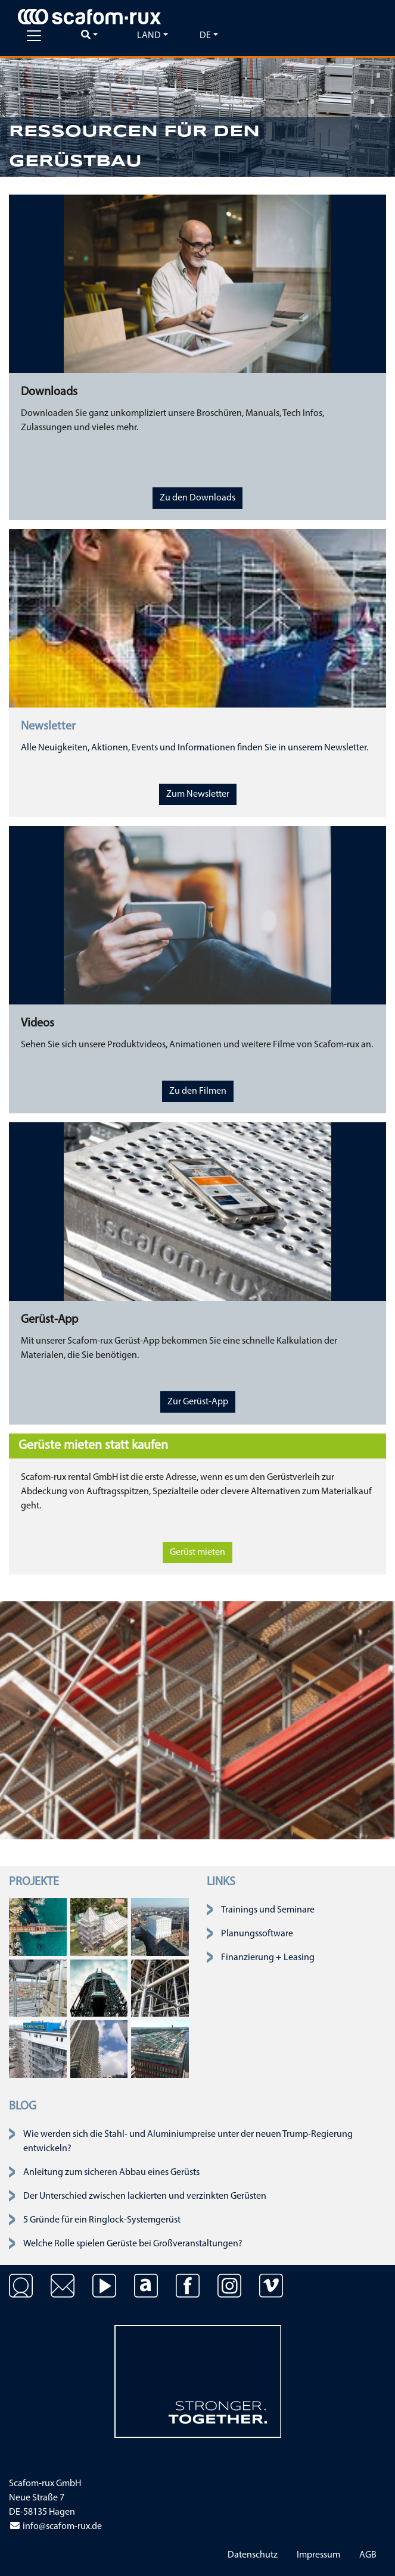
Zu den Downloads (197, 498)
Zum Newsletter (197, 794)
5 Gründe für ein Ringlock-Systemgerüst (102, 2220)
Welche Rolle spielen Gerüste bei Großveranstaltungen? (132, 2244)
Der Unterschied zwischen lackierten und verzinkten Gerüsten (144, 2196)
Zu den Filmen (197, 1091)
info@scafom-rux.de (55, 2526)
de (205, 35)
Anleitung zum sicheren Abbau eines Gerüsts (111, 2172)
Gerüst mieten (197, 1552)
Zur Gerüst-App (197, 1402)
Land (149, 35)
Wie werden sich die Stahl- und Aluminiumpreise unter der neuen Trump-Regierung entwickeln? (188, 2142)
